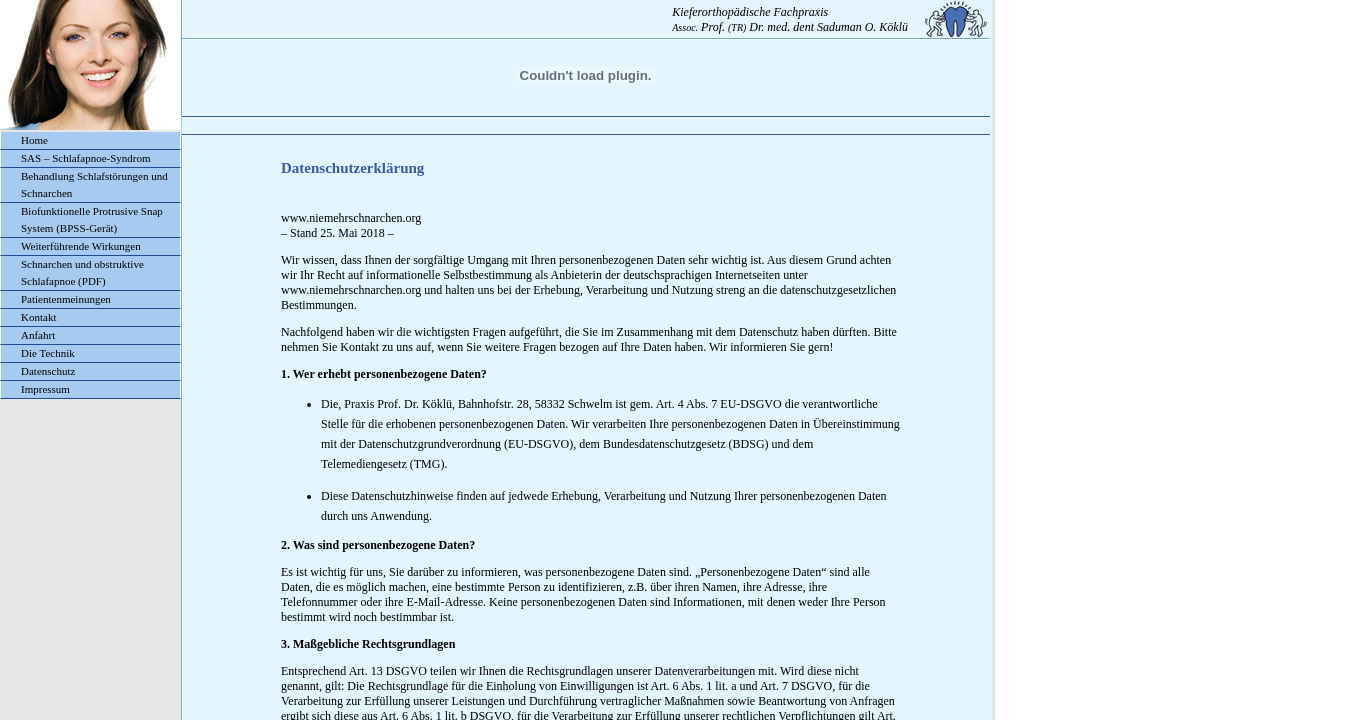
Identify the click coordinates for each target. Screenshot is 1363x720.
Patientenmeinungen (66, 299)
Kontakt (38, 317)
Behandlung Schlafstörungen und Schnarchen (94, 184)
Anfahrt (38, 335)
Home (34, 140)
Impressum (45, 389)
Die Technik (48, 353)
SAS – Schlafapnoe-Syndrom (86, 158)
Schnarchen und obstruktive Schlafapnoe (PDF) (82, 272)
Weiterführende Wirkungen (81, 246)
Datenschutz (48, 371)
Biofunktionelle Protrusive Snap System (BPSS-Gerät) (92, 219)
